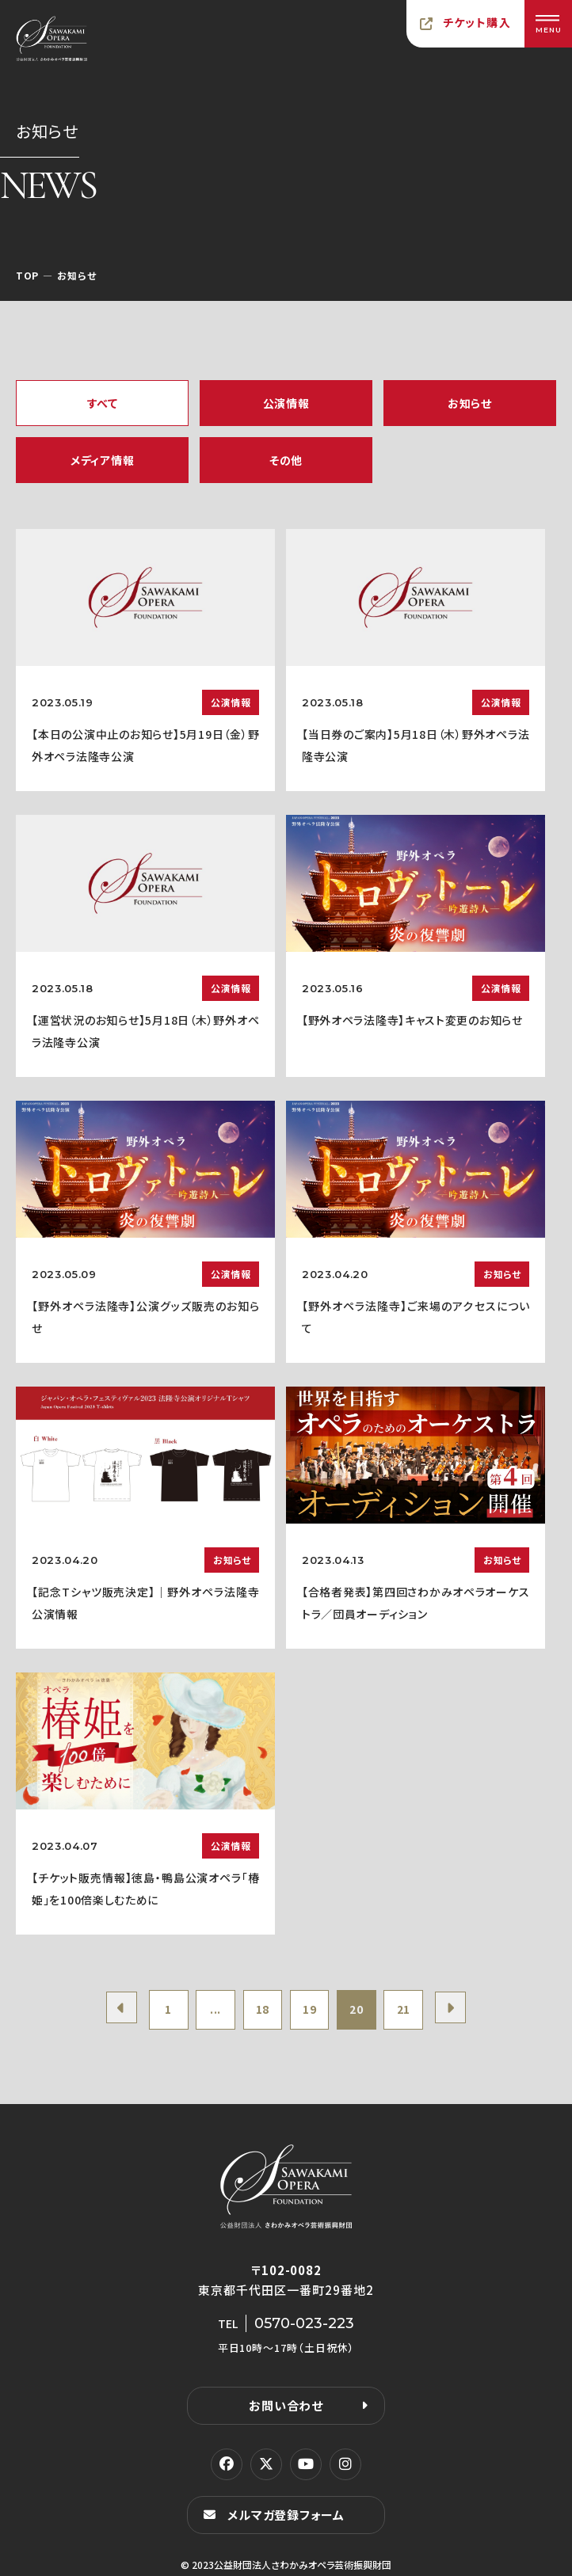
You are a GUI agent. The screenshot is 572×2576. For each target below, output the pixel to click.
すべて (102, 403)
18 (262, 2010)
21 (404, 2010)
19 (309, 2010)
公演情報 (286, 403)
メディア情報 (102, 460)
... (214, 2010)
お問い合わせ (286, 2405)
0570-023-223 (304, 2323)
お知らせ (470, 403)
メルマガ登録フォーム (286, 2514)
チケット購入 (477, 22)
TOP (27, 275)
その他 (286, 460)
